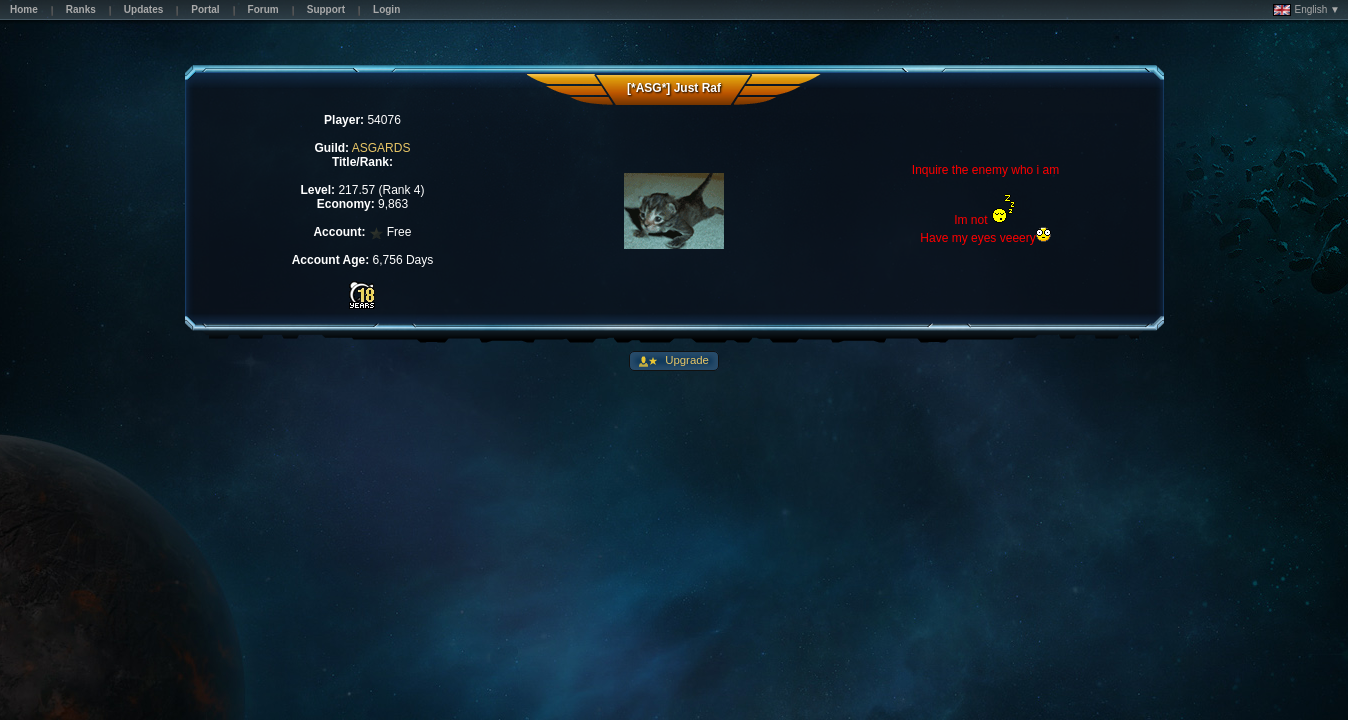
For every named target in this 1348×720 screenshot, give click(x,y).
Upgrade (685, 360)
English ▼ (1306, 10)
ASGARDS (381, 148)
